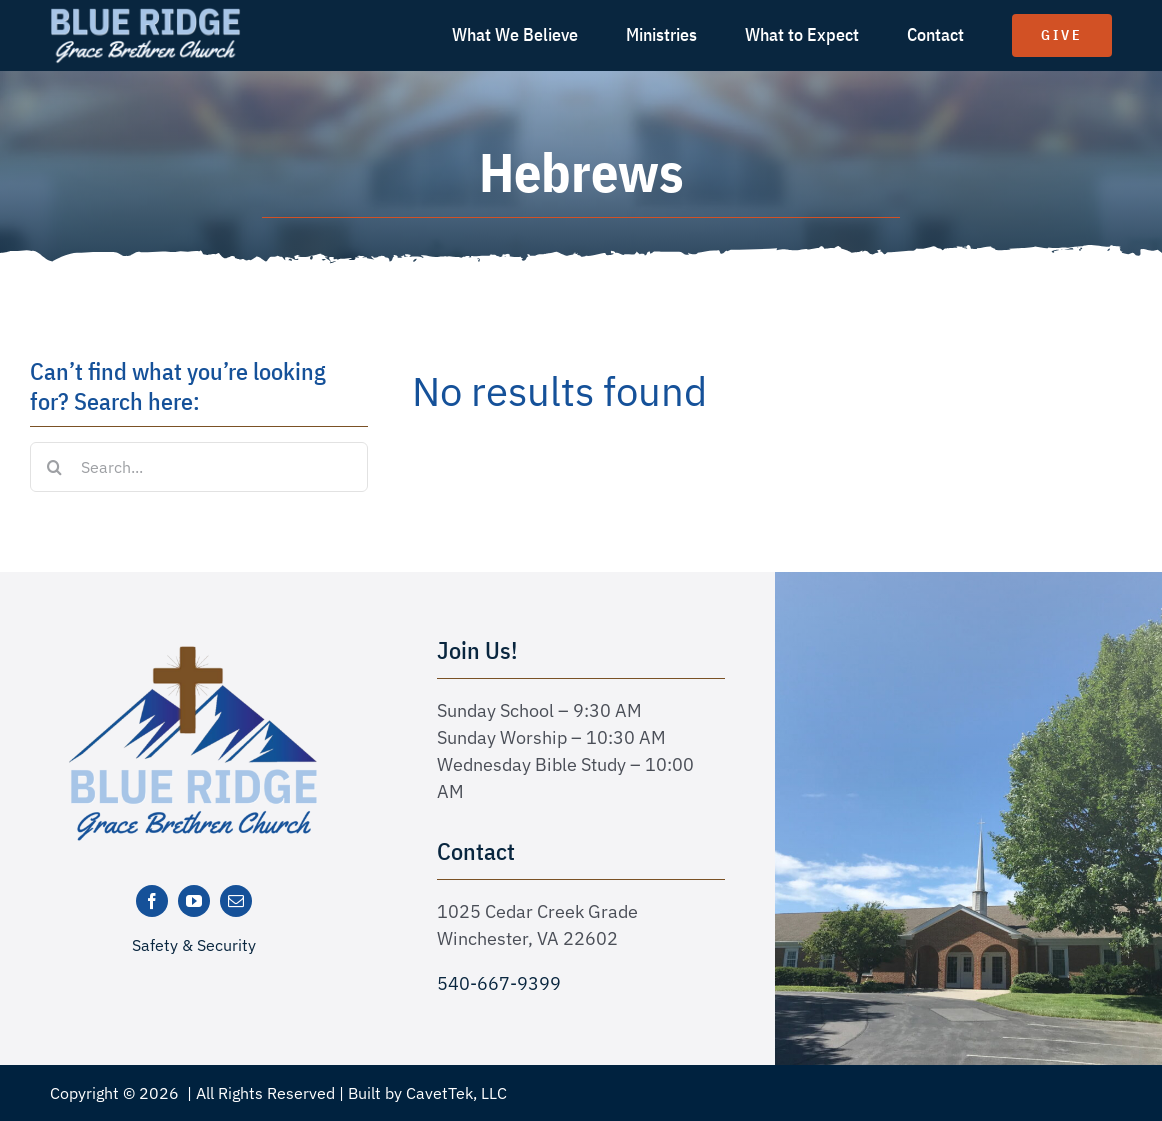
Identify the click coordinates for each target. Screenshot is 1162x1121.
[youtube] (194, 901)
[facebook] (152, 901)
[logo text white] (145, 13)
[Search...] (199, 467)
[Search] (55, 467)
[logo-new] (194, 652)
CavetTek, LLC (456, 1093)
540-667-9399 (499, 983)
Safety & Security (194, 945)
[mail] (236, 901)
